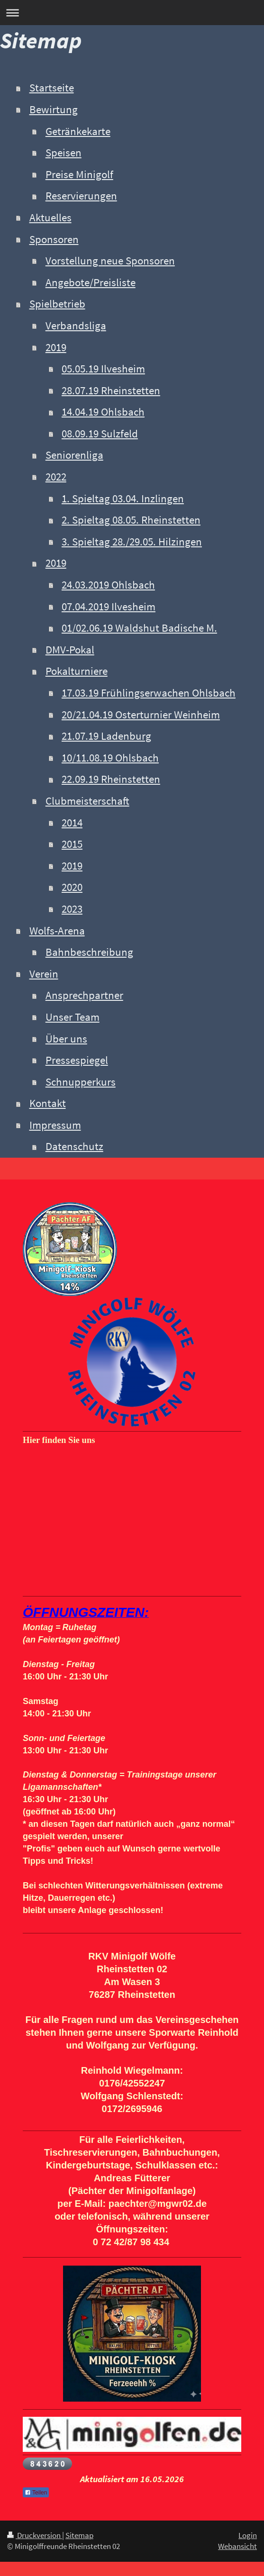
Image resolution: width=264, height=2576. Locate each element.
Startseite (51, 87)
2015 (72, 844)
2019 (56, 347)
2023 (72, 909)
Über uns (66, 1038)
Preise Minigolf (79, 174)
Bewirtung (53, 109)
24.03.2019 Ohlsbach (108, 584)
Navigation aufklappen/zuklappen (132, 12)
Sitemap (79, 2535)
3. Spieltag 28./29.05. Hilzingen (132, 541)
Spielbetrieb (57, 303)
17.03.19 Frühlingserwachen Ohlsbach (149, 692)
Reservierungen (81, 195)
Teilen (36, 2492)
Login (247, 2535)
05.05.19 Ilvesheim (103, 368)
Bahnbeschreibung (89, 952)
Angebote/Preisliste (91, 282)
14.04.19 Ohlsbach (103, 411)
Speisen (64, 152)
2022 (56, 476)
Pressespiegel (77, 1060)
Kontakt (47, 1103)
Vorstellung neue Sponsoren (110, 260)
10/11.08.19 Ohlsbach (110, 757)
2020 (72, 887)
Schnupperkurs (81, 1081)
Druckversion (34, 2535)
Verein (43, 973)
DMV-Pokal (70, 649)
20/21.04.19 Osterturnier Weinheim (141, 714)
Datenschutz (74, 1146)
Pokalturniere (77, 671)
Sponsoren (54, 239)
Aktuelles (50, 217)
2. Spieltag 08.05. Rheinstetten (131, 519)
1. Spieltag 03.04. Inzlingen (123, 498)
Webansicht (237, 2546)
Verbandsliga (76, 325)
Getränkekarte (78, 131)
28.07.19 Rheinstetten (111, 390)
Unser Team (73, 1017)
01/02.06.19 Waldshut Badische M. (139, 628)
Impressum (55, 1125)
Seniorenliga (74, 455)
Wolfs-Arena (57, 930)
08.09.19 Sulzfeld (100, 433)
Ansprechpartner (84, 995)
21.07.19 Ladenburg (106, 736)
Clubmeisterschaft (87, 800)
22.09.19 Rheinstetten (111, 779)
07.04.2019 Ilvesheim (108, 606)
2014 (72, 822)
